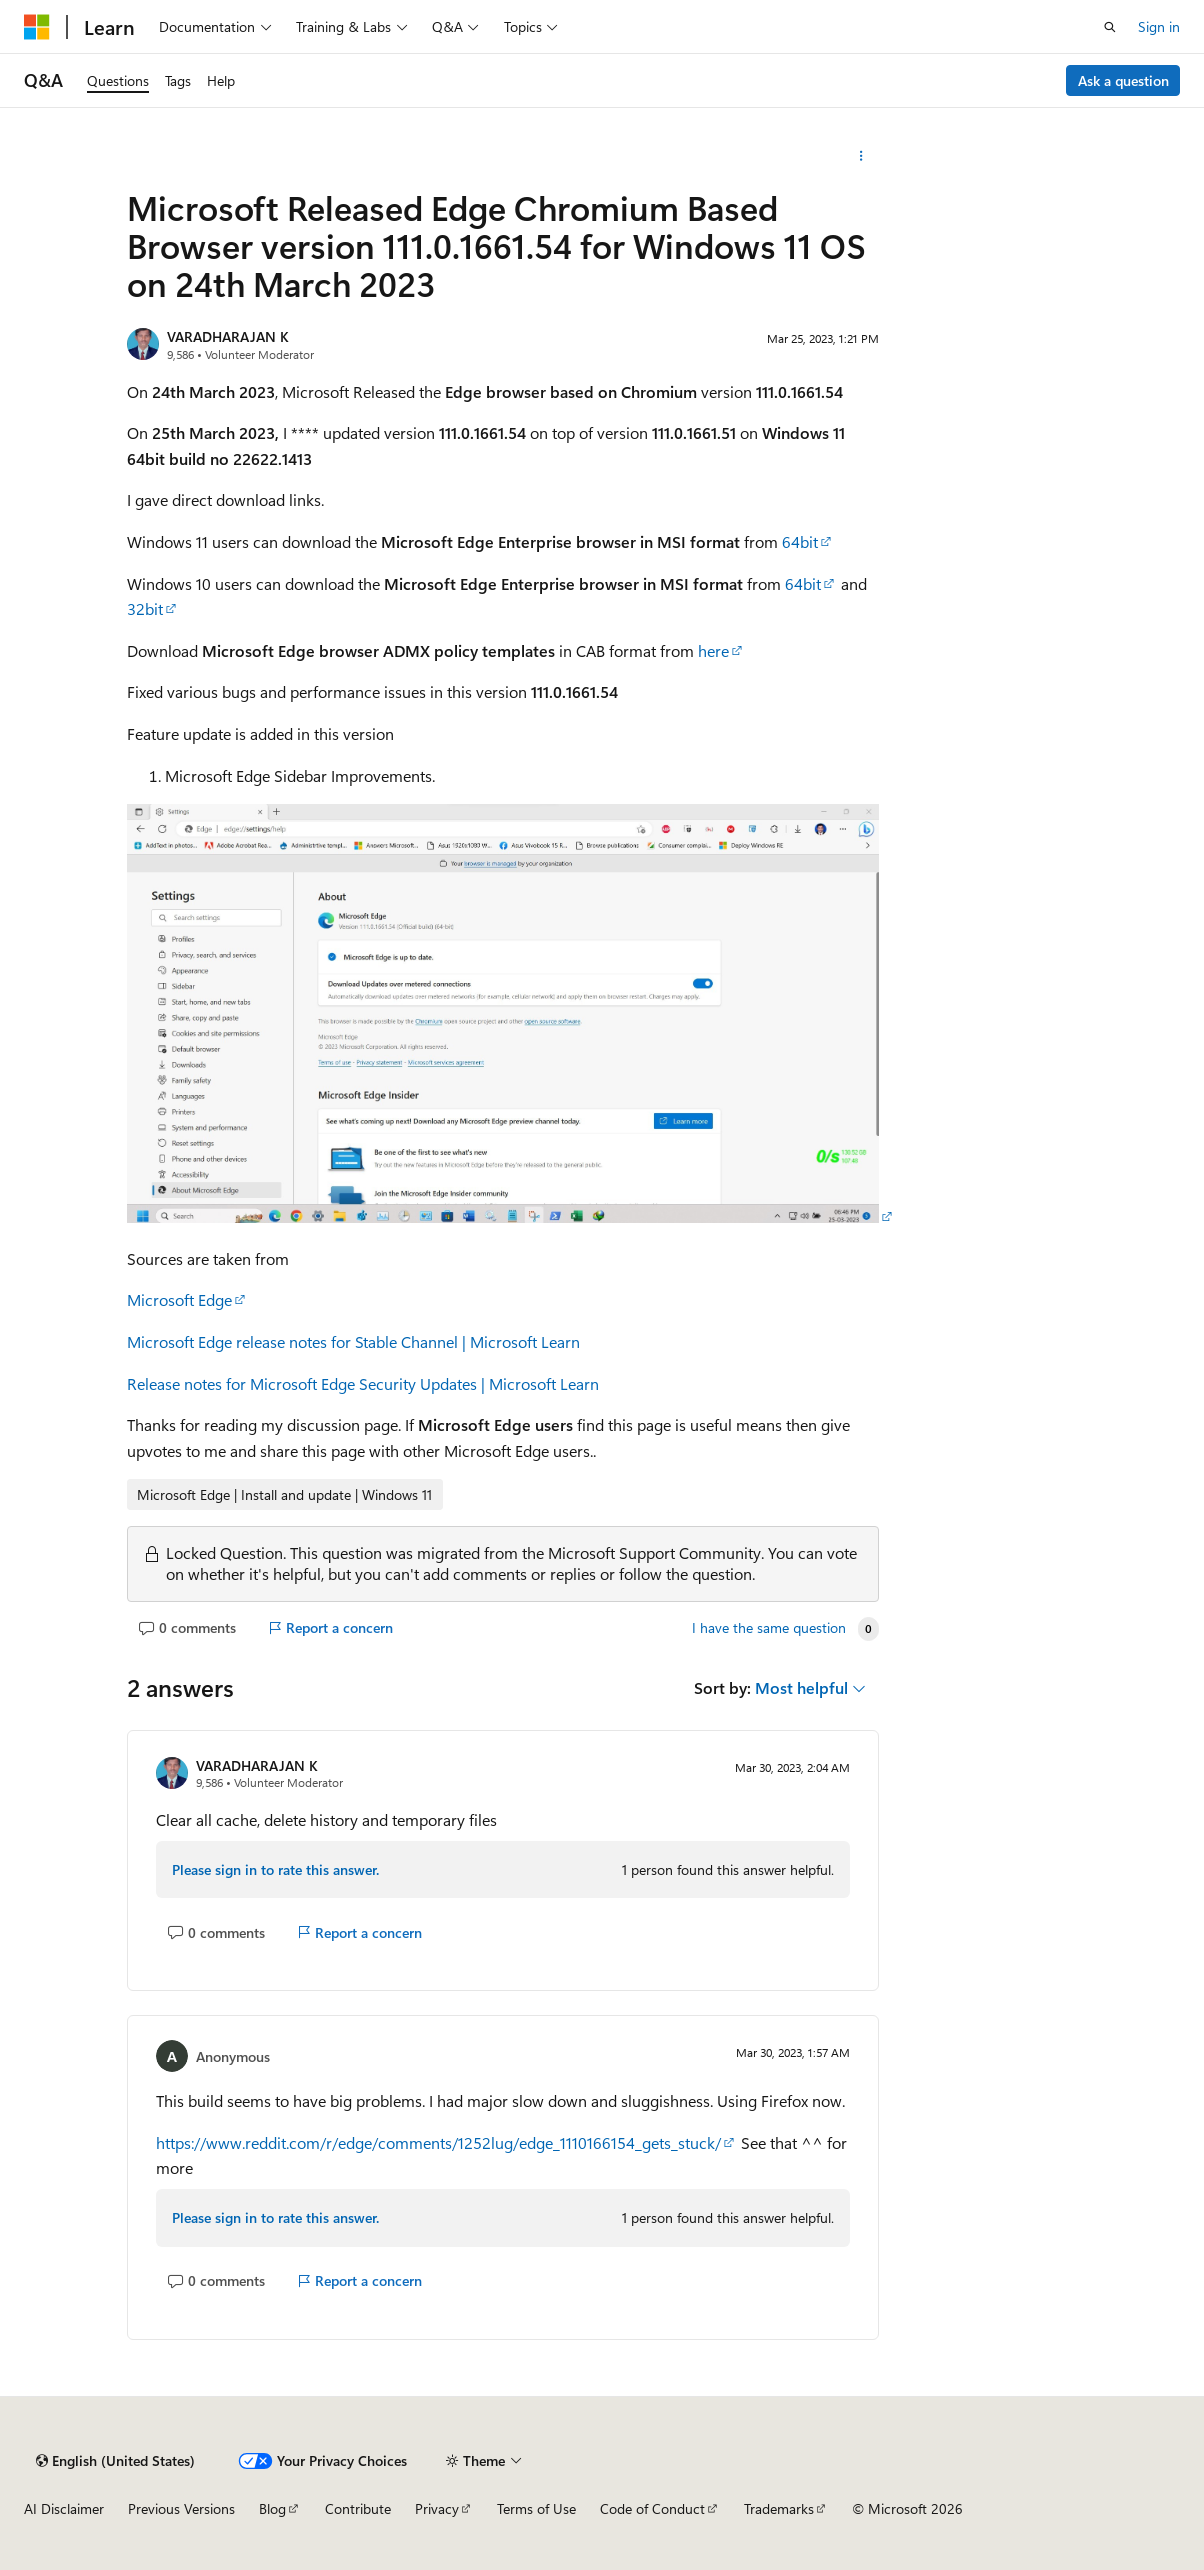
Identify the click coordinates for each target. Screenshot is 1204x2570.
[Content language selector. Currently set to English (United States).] (115, 2461)
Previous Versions (181, 2508)
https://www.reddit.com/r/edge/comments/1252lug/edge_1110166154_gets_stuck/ (438, 2142)
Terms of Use (536, 2508)
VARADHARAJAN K (228, 336)
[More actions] (861, 156)
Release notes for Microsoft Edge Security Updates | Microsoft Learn (363, 1383)
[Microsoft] (37, 27)
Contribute (358, 2508)
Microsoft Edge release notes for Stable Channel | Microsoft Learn (353, 1341)
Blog (272, 2508)
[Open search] (1110, 27)
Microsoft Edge (179, 1299)
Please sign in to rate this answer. (275, 1869)
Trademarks (779, 2508)
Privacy (437, 2508)
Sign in (1159, 26)
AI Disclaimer (64, 2508)
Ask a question (1123, 80)
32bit (145, 608)
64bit (800, 541)
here (713, 650)
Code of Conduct (652, 2508)
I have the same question (769, 1628)
